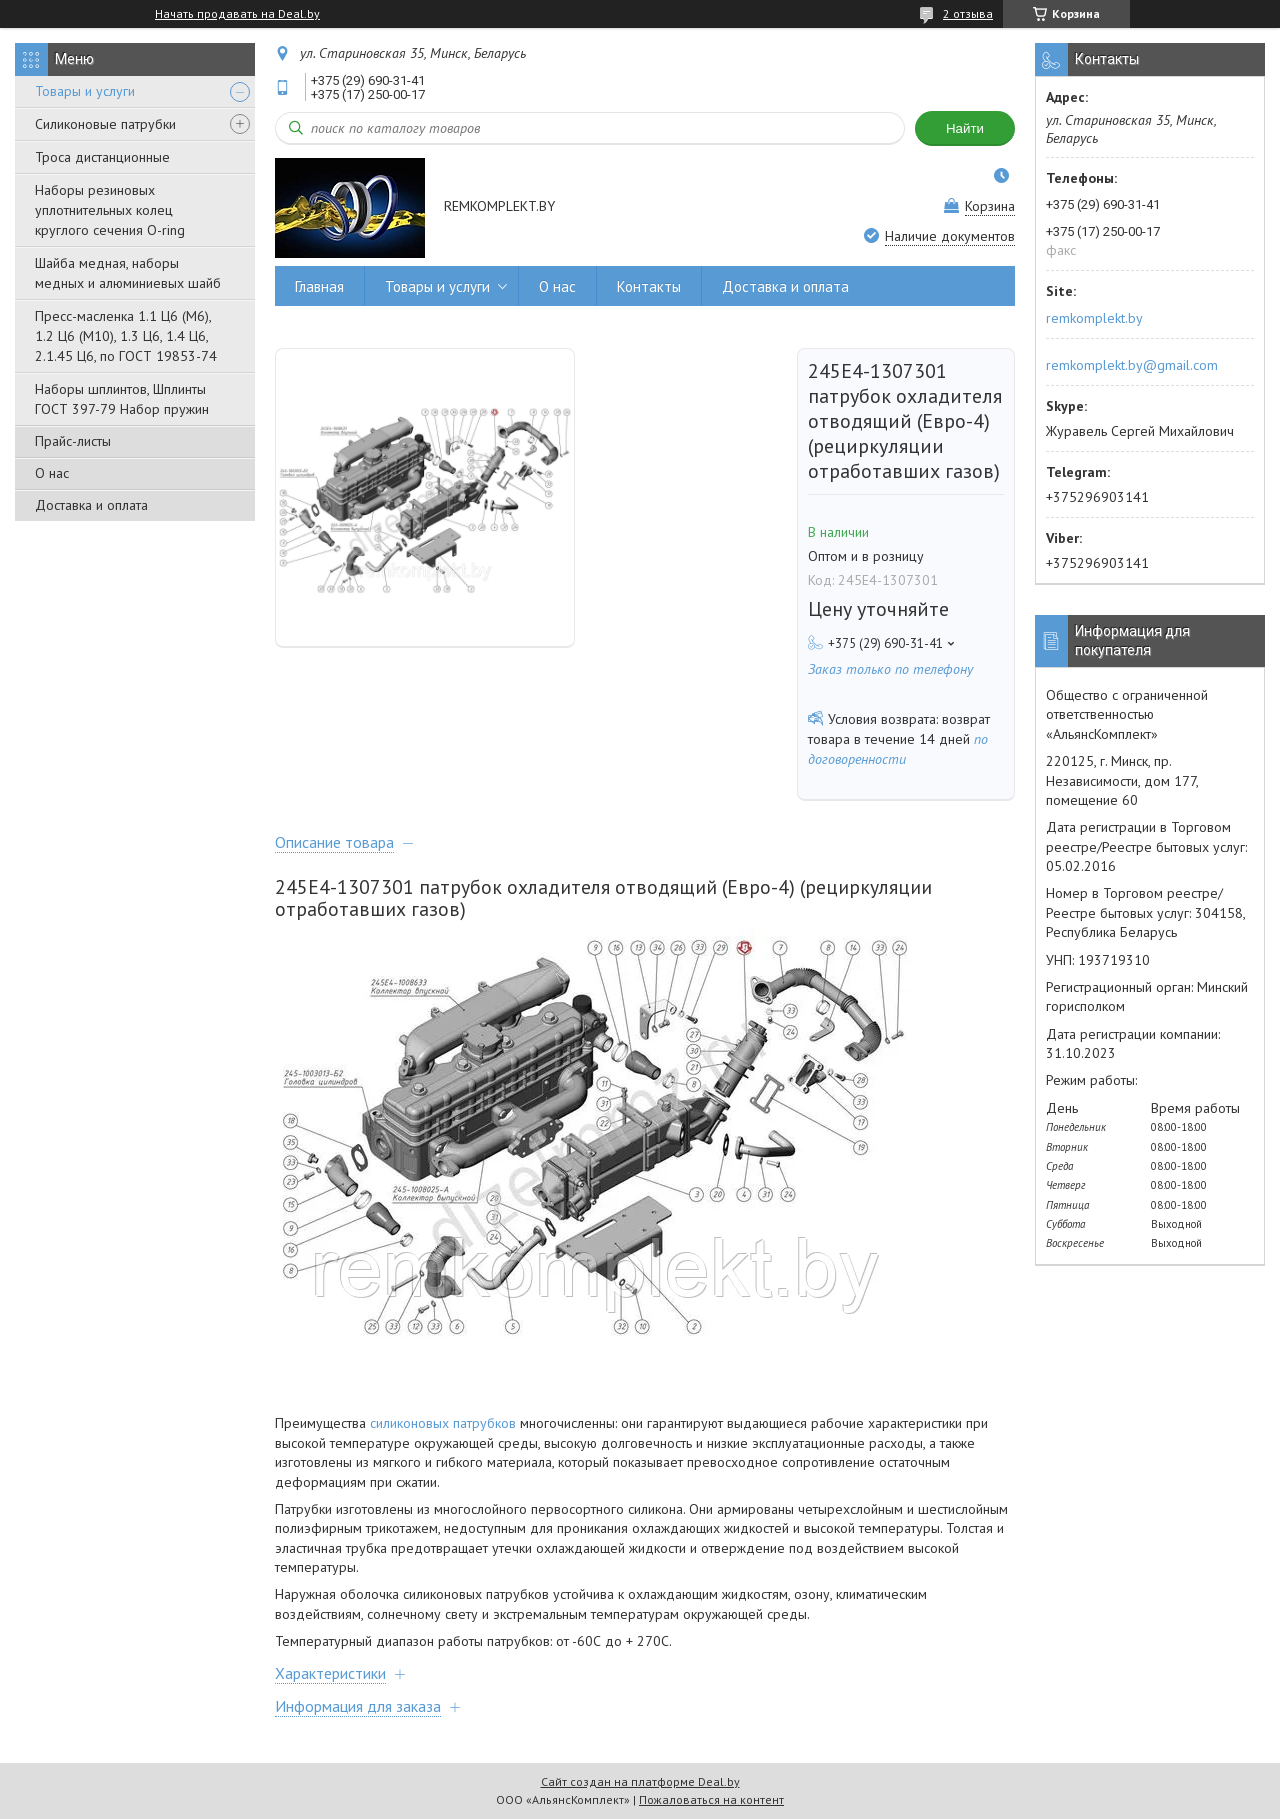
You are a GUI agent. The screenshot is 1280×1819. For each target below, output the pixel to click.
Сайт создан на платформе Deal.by (640, 1781)
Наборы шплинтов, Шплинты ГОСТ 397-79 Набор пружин (122, 399)
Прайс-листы (73, 441)
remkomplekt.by (1094, 318)
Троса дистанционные (102, 157)
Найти (965, 128)
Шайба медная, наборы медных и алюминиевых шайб (128, 273)
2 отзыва (968, 13)
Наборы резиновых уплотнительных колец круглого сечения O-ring (110, 210)
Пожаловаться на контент (711, 1799)
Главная (319, 286)
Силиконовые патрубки (105, 124)
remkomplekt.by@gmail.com (1132, 365)
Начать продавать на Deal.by (237, 14)
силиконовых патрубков (443, 1423)
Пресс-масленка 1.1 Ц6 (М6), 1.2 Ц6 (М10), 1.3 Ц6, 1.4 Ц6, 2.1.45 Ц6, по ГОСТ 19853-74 (126, 336)
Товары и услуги (85, 91)
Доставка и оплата (91, 505)
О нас (52, 473)
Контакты (649, 286)
